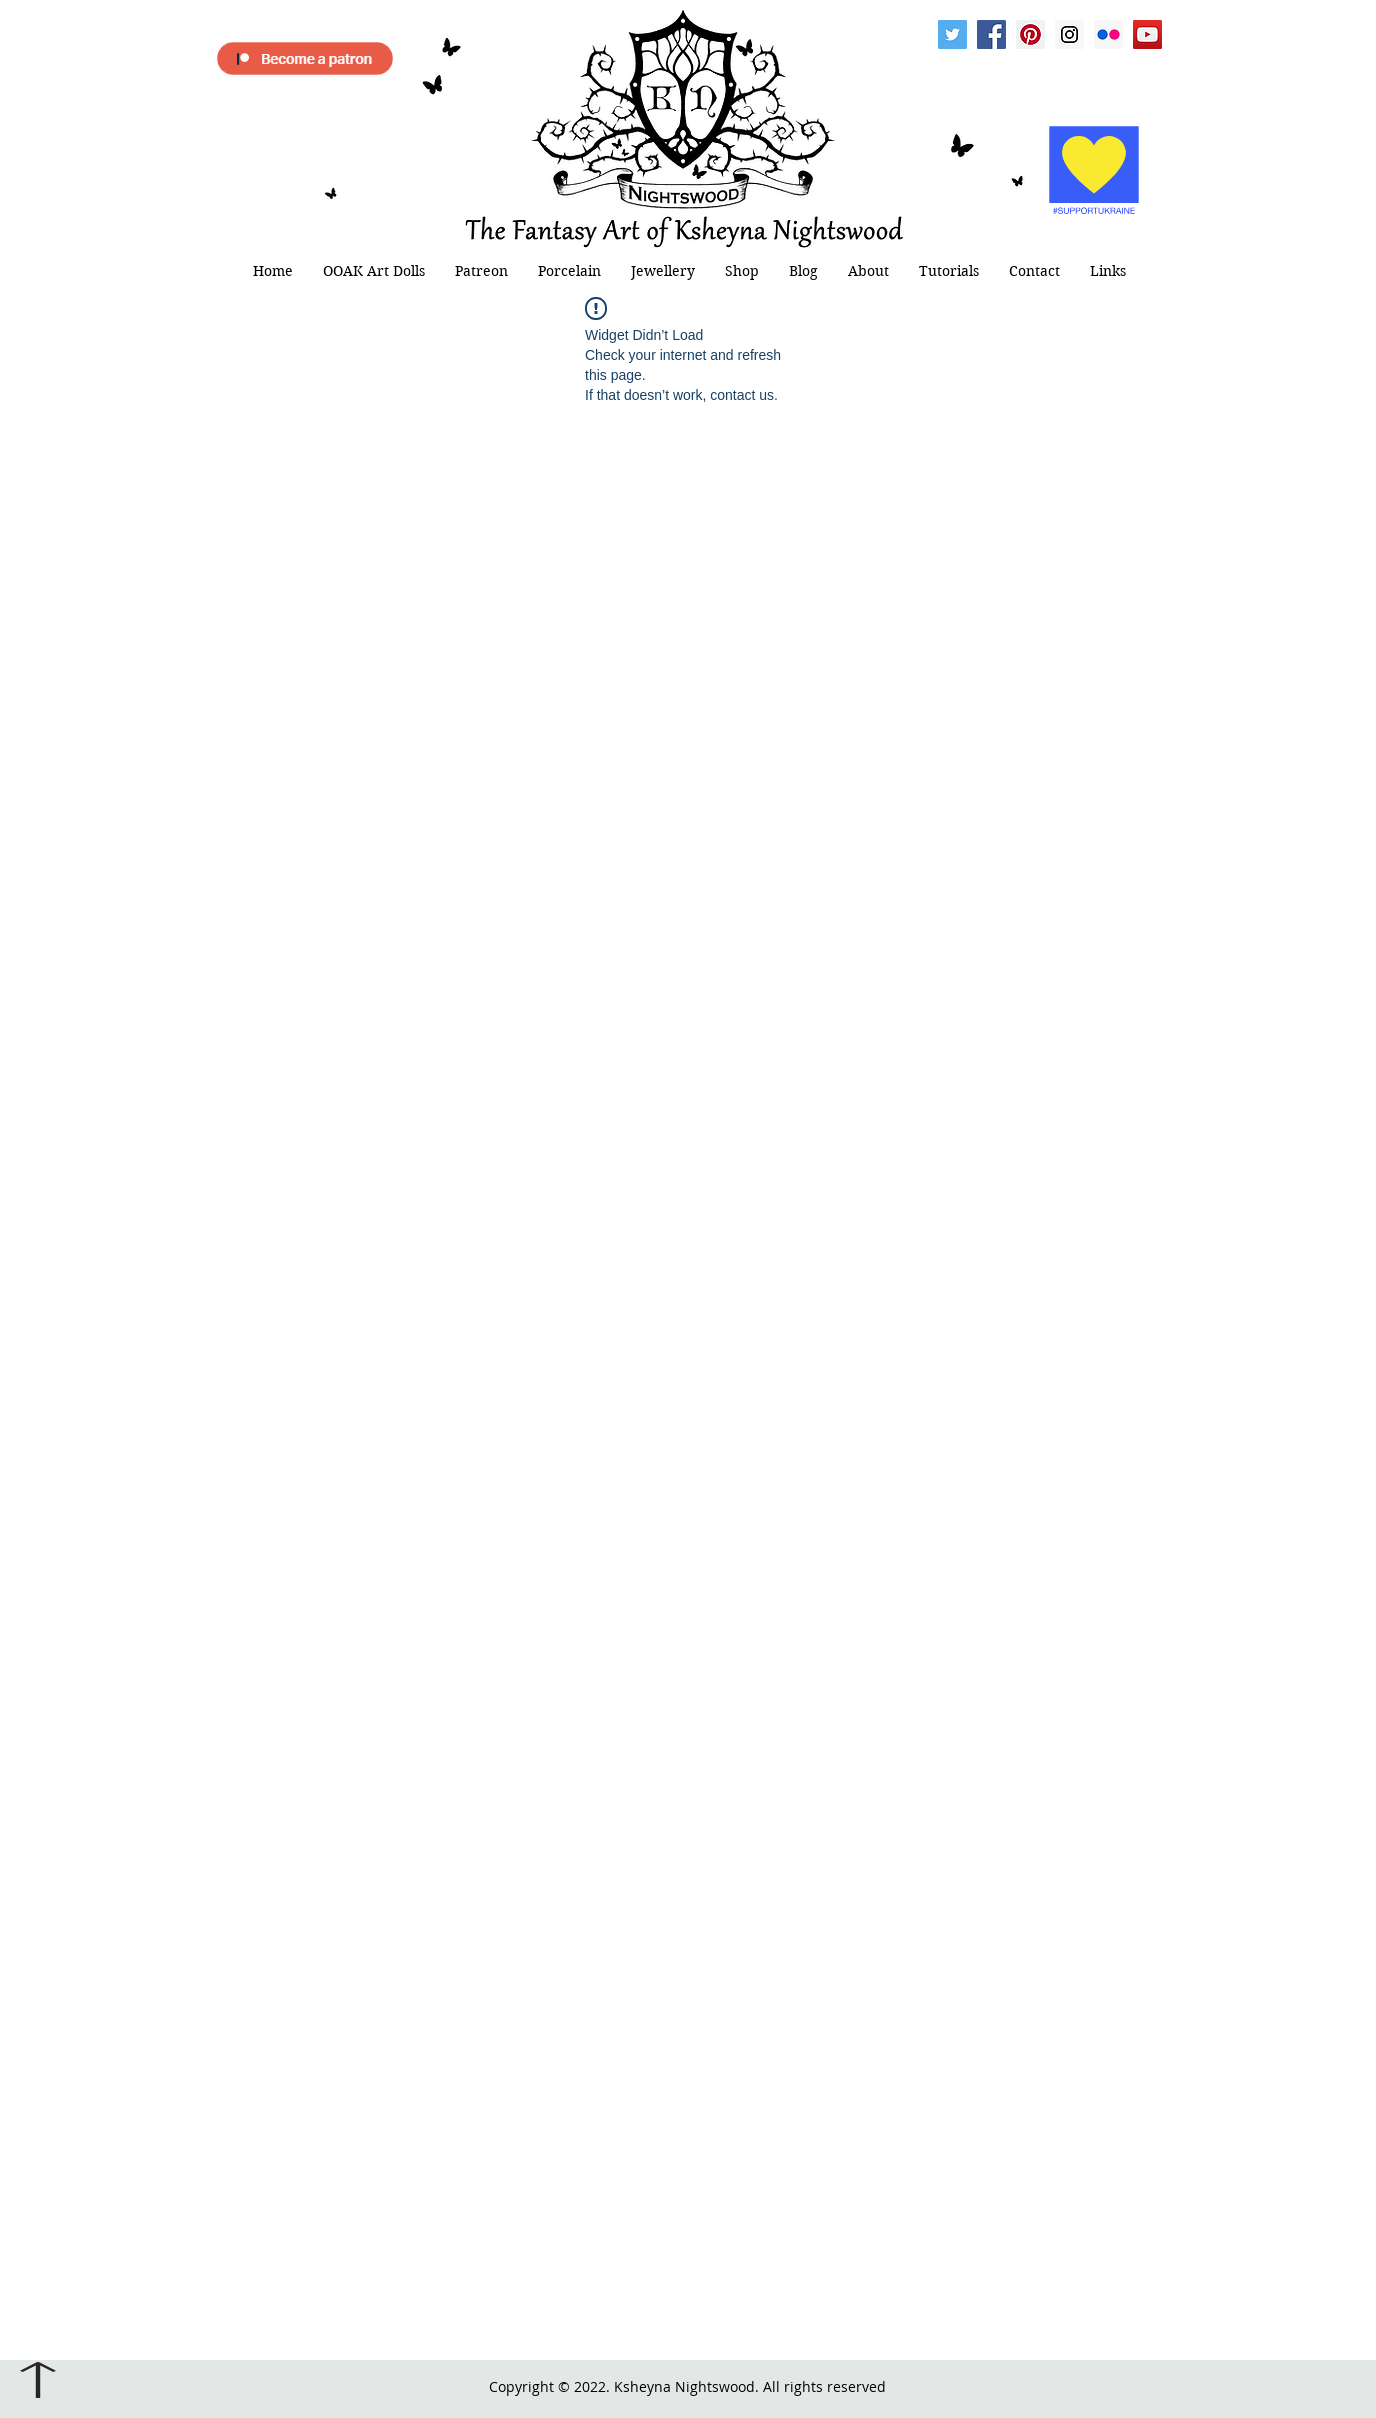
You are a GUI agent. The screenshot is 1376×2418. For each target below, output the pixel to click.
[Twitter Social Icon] (952, 34)
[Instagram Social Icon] (1069, 34)
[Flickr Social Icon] (1108, 34)
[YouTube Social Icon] (1147, 34)
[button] (374, 271)
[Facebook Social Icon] (991, 34)
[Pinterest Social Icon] (1030, 34)
